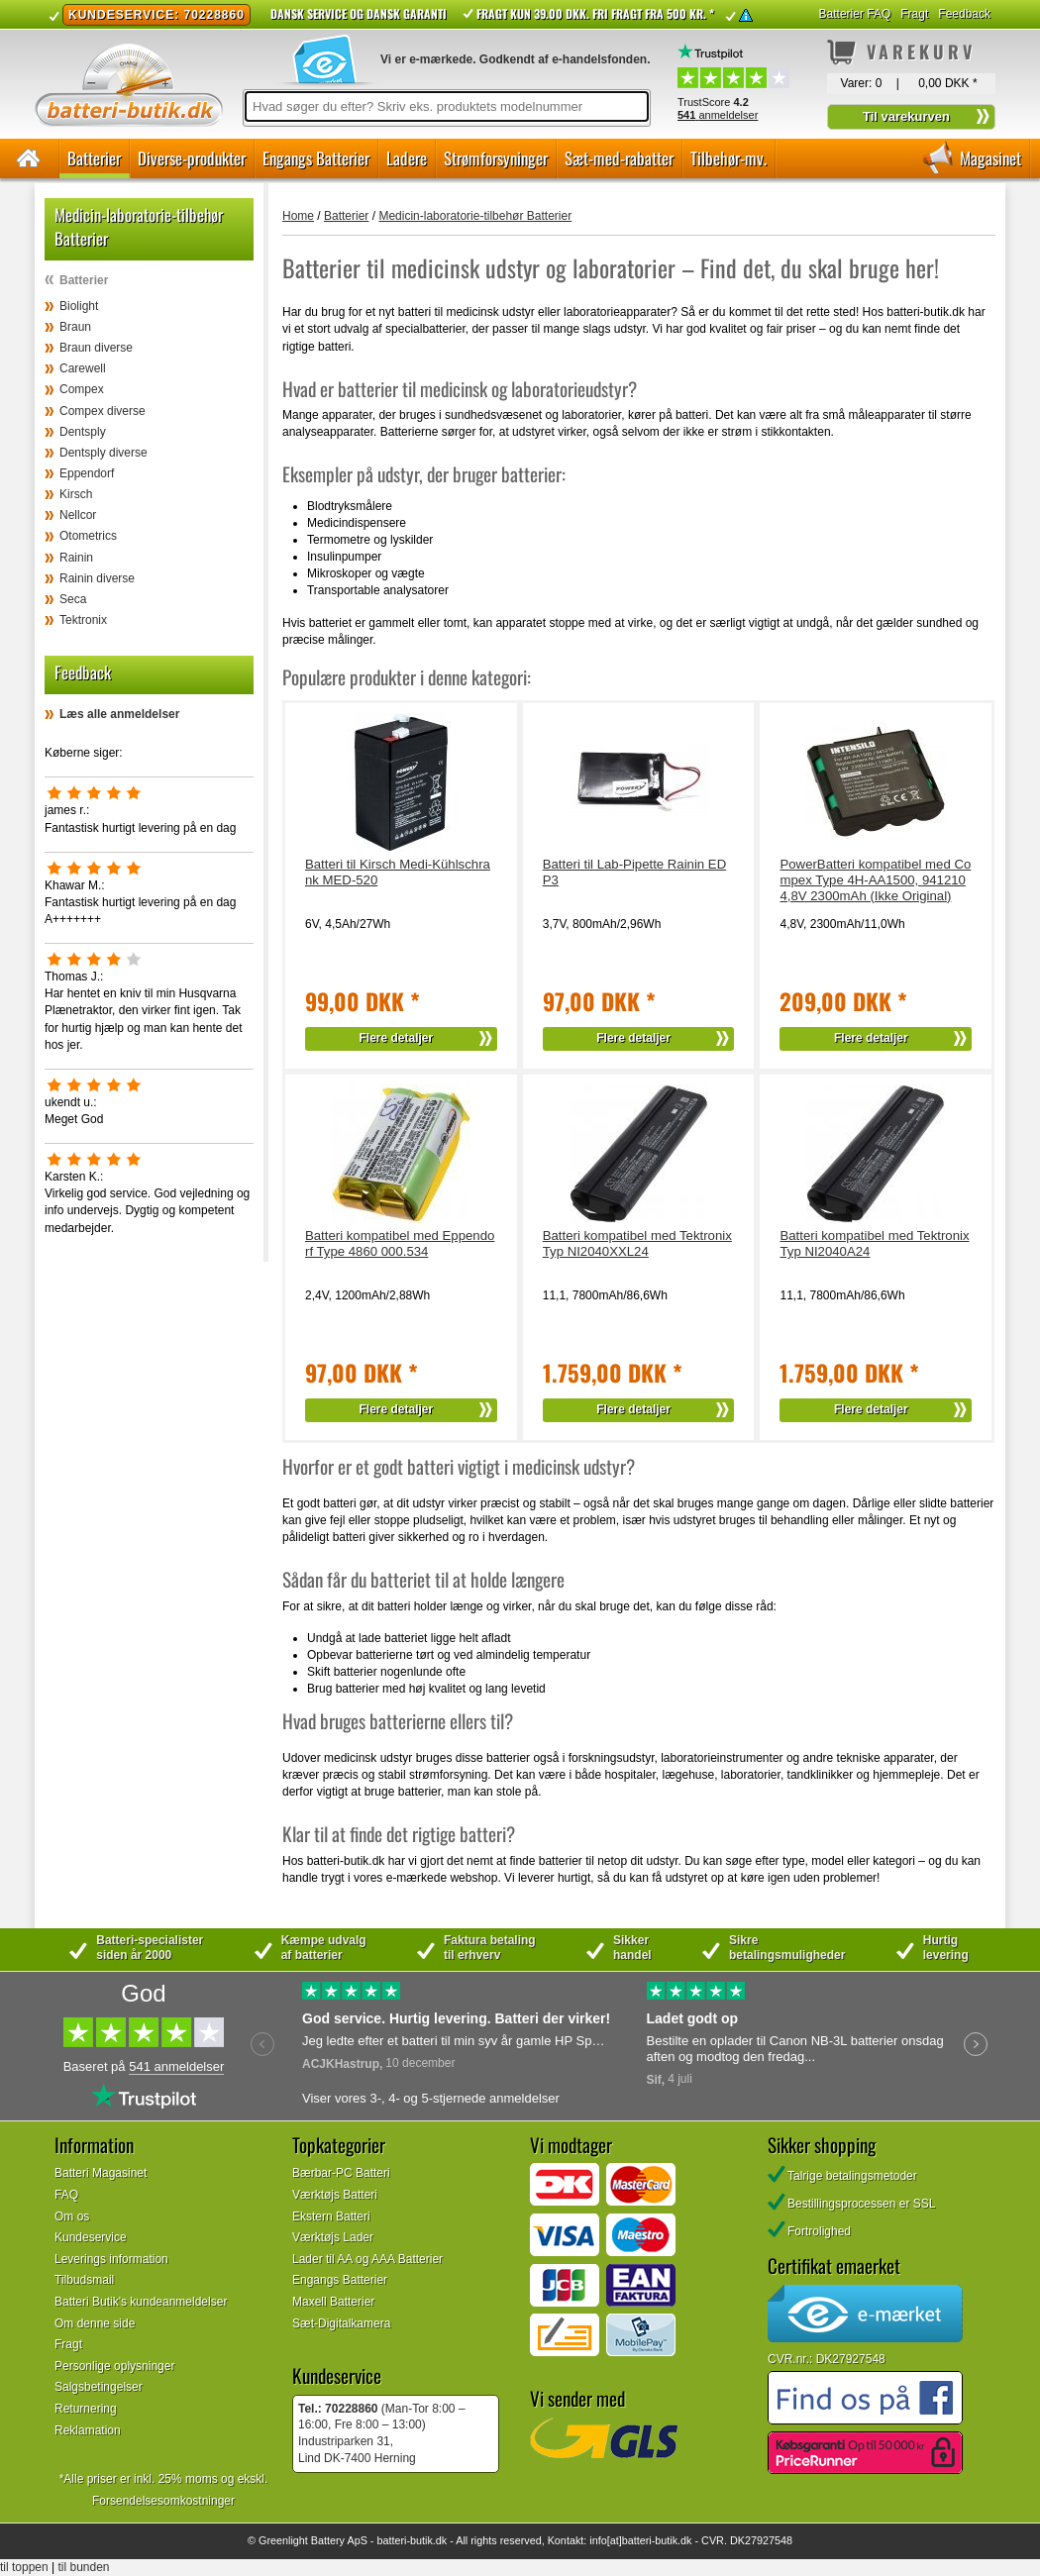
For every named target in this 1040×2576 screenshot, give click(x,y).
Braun (75, 327)
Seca (72, 599)
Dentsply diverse (103, 453)
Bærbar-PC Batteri (341, 2173)
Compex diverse (102, 411)
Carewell (82, 368)
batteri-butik (404, 2540)
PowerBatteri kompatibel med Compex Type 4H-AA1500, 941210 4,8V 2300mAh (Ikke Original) (875, 880)
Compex (81, 389)
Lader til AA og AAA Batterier (367, 2259)
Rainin (76, 558)
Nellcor (77, 515)
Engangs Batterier (315, 158)
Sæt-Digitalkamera (341, 2323)
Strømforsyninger (496, 158)
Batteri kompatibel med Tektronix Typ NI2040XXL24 (637, 1243)
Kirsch (75, 494)
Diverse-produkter (192, 158)
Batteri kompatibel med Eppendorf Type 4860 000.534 (399, 1243)
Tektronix (83, 620)
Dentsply (82, 432)
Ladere (406, 158)
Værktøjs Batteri (334, 2195)
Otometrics (88, 536)
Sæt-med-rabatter (619, 158)
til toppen (24, 2567)
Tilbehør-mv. (728, 158)
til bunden (84, 2567)
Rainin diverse (97, 578)
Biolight (78, 306)
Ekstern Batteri (331, 2216)
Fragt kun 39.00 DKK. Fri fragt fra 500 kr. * (595, 13)
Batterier (94, 158)
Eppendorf (86, 473)
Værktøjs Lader (332, 2237)
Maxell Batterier (333, 2302)
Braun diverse (96, 348)
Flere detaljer (397, 1038)
